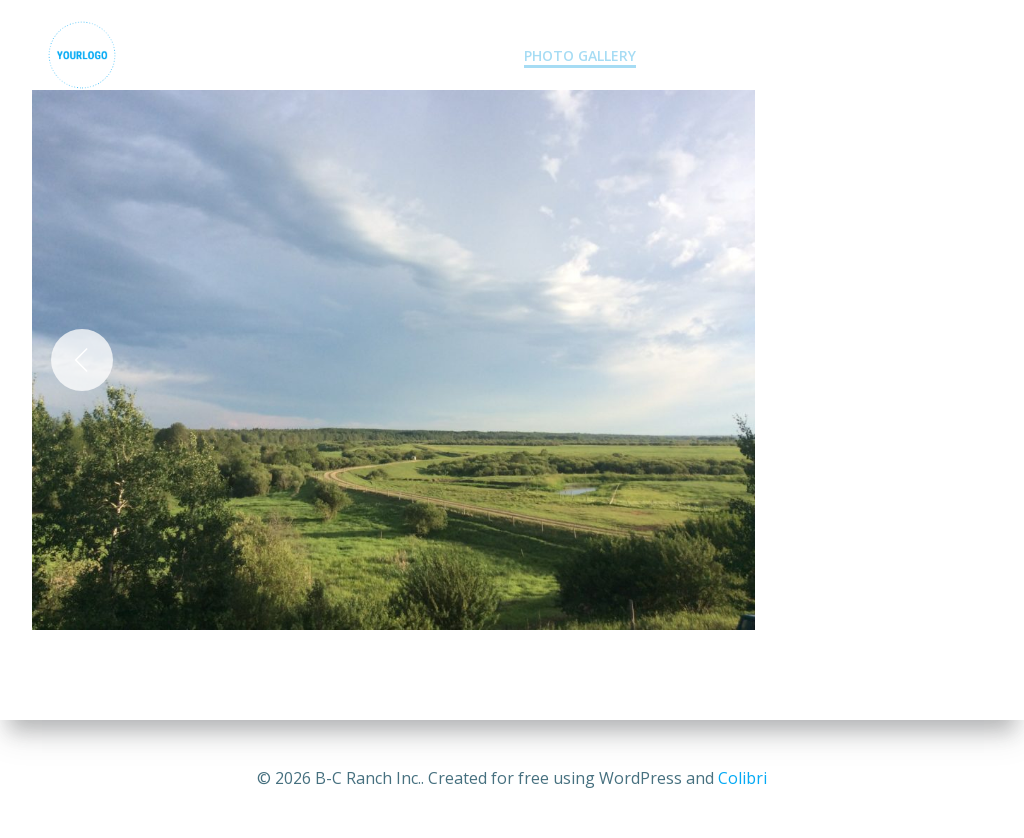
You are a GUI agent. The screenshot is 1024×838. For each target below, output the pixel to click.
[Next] (942, 360)
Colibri (742, 778)
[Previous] (82, 360)
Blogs (829, 55)
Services (452, 55)
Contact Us (721, 55)
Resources (932, 55)
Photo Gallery (580, 55)
